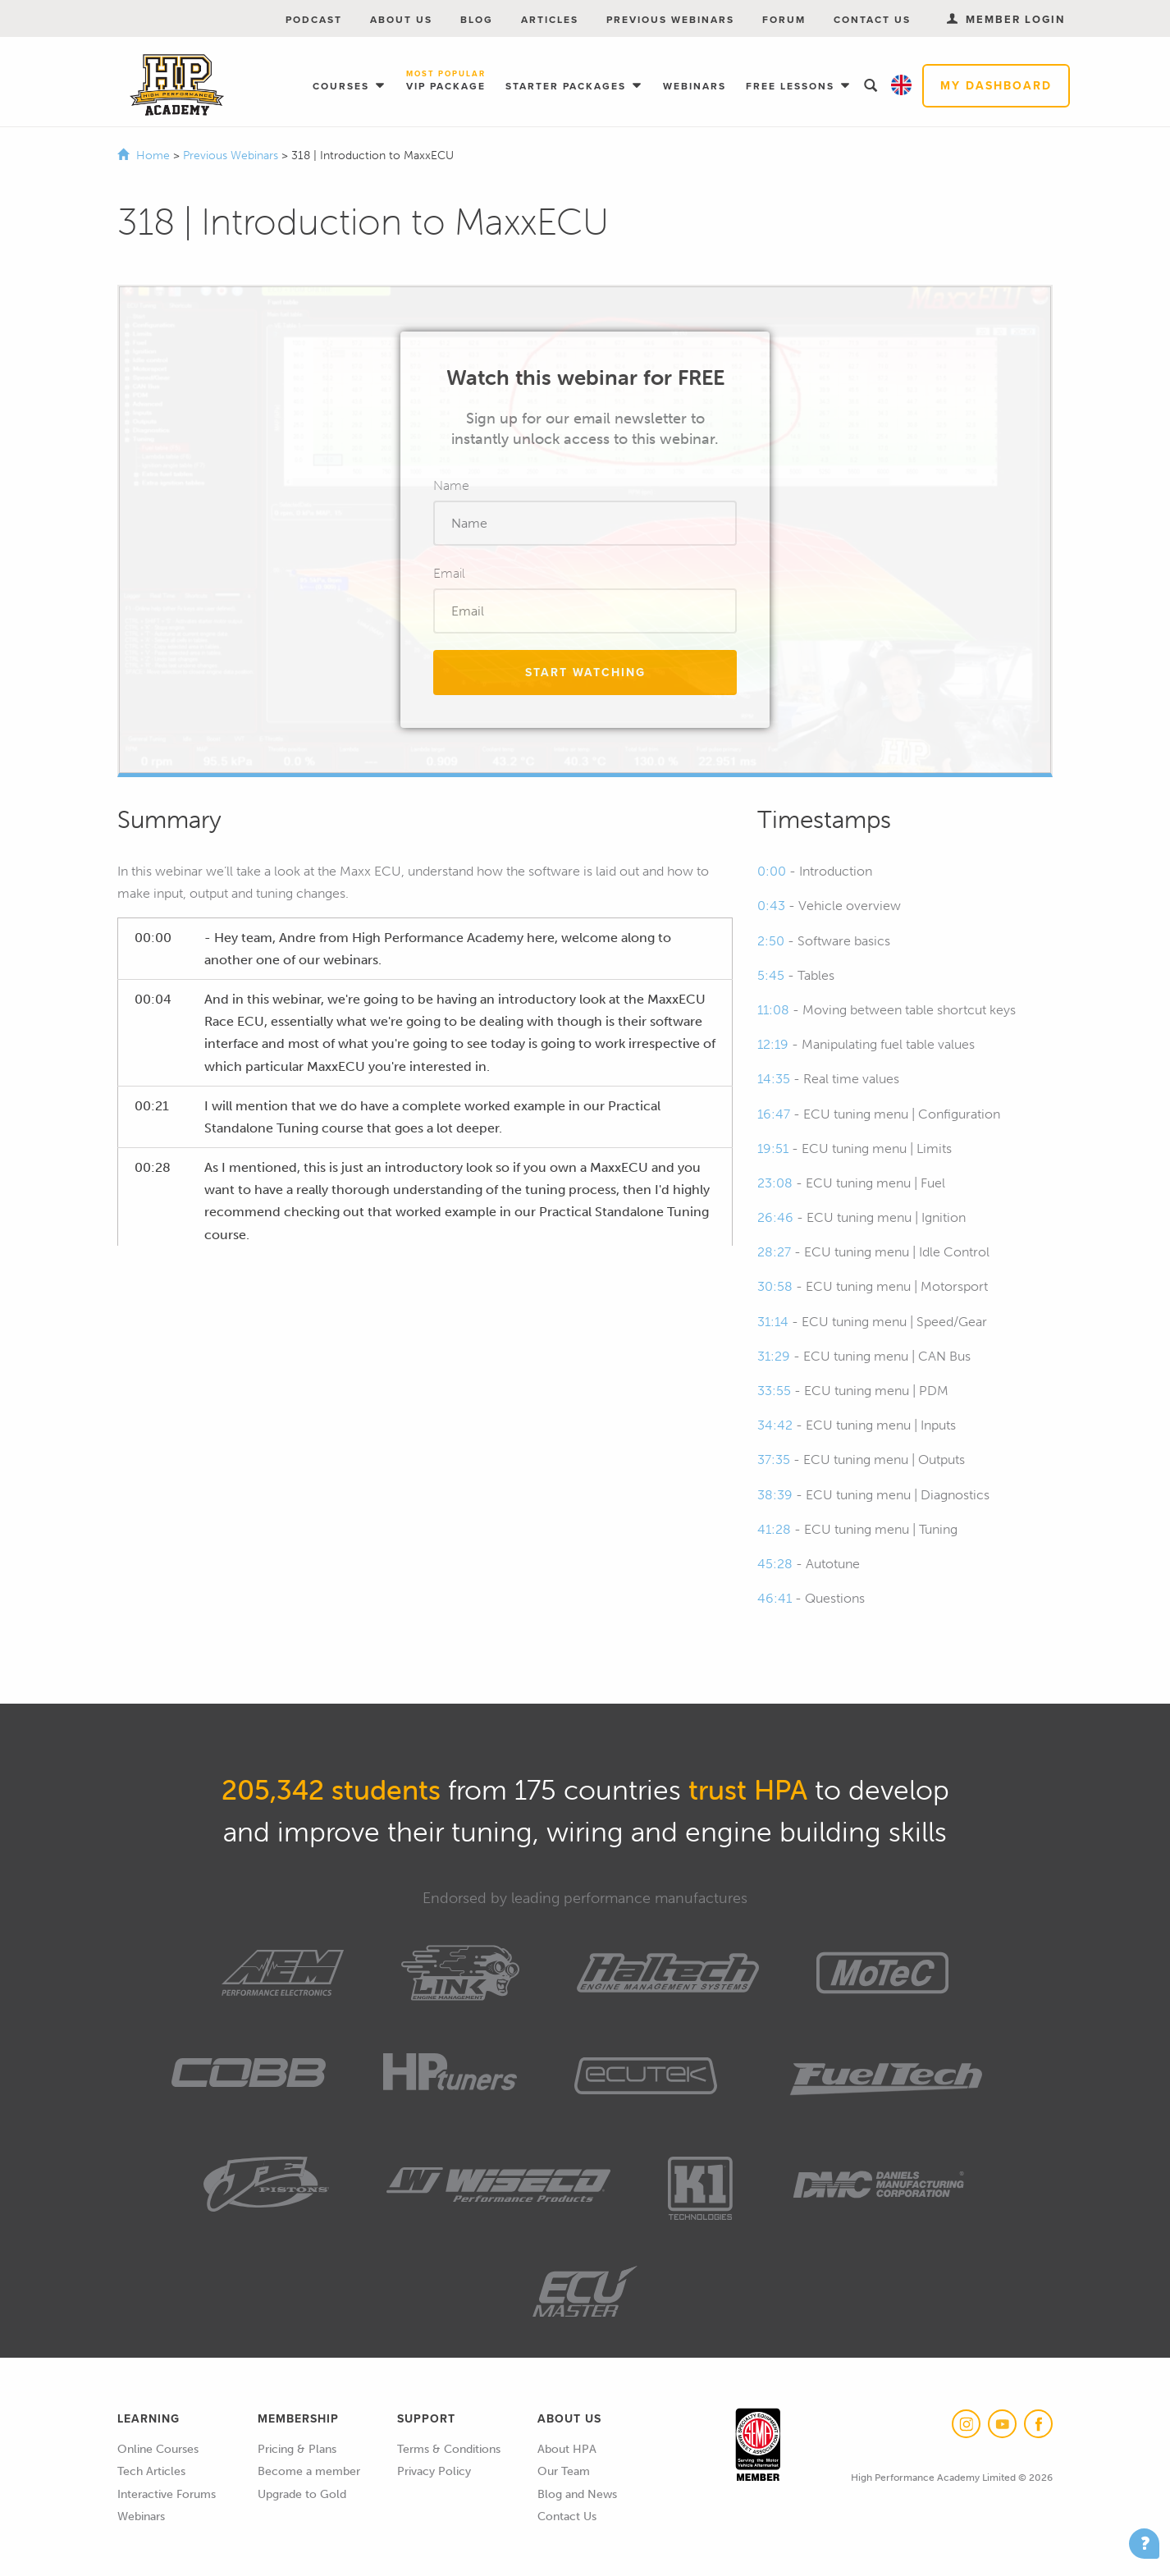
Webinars (694, 86)
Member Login (1006, 19)
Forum (784, 19)
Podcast (314, 19)
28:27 (774, 1252)
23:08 (775, 1183)
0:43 (771, 905)
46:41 (774, 1598)
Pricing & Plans (297, 2449)
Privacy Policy (434, 2471)
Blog (476, 19)
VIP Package (446, 82)
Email (449, 573)
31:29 (773, 1356)
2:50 (770, 941)
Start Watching (585, 672)
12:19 (772, 1044)
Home (153, 155)
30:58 (775, 1286)
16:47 (773, 1114)
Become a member (309, 2471)
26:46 (775, 1217)
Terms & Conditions (448, 2449)
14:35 (773, 1079)
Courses (343, 86)
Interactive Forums (166, 2494)
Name (451, 485)
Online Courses (158, 2449)
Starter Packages (567, 86)
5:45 (770, 975)
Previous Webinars (670, 19)
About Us (401, 19)
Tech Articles (151, 2471)
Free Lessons (792, 86)
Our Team (563, 2471)
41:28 (774, 1529)
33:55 (774, 1390)
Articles (549, 19)
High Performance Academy (177, 85)
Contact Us (872, 19)
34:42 (775, 1425)
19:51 (772, 1148)
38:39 (775, 1495)
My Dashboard (996, 85)
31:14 (772, 1321)
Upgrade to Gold (302, 2494)
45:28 (775, 1564)
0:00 (771, 871)
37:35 (773, 1459)
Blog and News (577, 2494)
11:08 (773, 1010)
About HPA (566, 2449)
